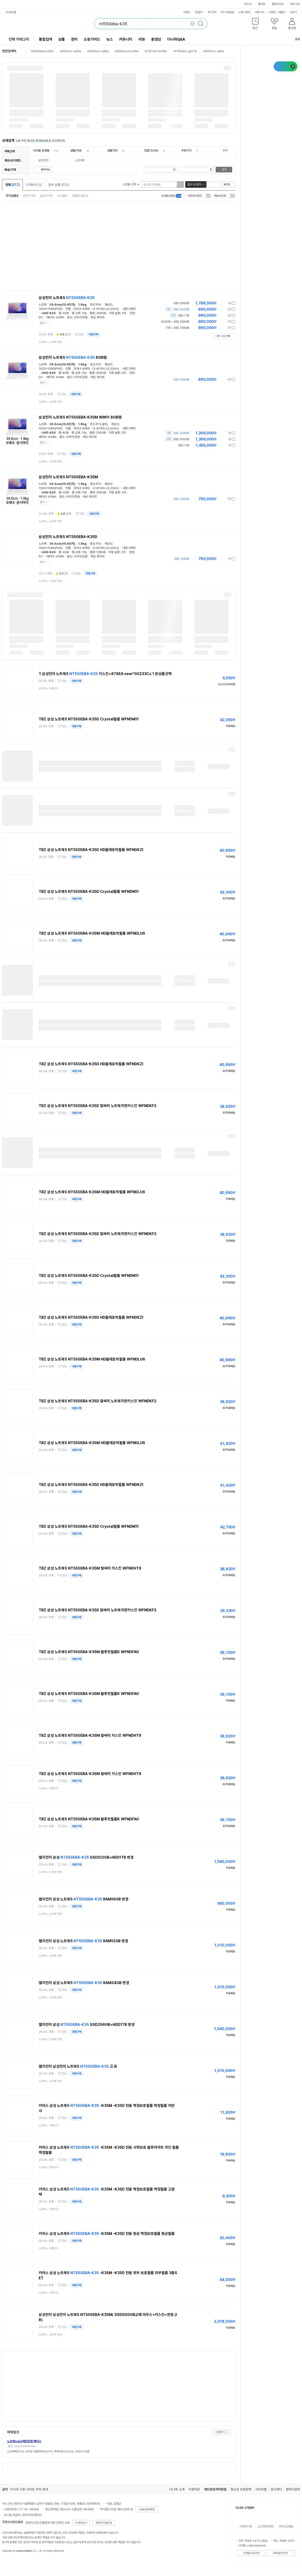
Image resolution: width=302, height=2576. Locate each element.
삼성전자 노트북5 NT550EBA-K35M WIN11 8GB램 (80, 417)
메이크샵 (295, 4)
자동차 (186, 12)
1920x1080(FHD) (51, 309)
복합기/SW (151, 150)
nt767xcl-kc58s (156, 51)
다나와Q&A (176, 39)
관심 (81, 334)
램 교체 (76, 313)
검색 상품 (58, 185)
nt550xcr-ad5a (98, 51)
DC (41, 317)
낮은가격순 (29, 195)
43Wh (60, 317)
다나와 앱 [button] (11, 12)
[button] (255, 25)
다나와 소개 (177, 2489)
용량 (92, 313)
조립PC (199, 12)
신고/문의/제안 (266, 2526)
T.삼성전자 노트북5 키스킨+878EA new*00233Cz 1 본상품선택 (105, 674)
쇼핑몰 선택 (130, 184)
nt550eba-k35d (42, 51)
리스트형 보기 (211, 184)
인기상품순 (12, 195)
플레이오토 (278, 4)
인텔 (68, 309)
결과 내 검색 (194, 184)
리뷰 (141, 39)
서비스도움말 (286, 2526)
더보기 (295, 12)
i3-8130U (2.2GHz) (105, 309)
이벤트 (272, 12)
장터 (74, 39)
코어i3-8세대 (81, 309)
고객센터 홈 (245, 2526)
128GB (101, 552)
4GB (66, 313)
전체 (12, 185)
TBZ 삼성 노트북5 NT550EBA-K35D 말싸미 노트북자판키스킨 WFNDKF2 (97, 1106)
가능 (84, 313)
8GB (66, 373)
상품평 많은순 (80, 195)
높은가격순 (46, 195)
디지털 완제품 (41, 150)
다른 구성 (222, 336)
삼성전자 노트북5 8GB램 (73, 357)
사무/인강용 (81, 317)
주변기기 (186, 150)
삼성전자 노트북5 (67, 297)
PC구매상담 (227, 12)
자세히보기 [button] (81, 2523)
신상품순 (62, 195)
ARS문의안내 (280, 2553)
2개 (124, 313)
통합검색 (45, 39)
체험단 (281, 12)
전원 (132, 313)
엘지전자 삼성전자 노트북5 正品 (78, 2066)
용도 (69, 317)
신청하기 (220, 2432)
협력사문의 (293, 2489)
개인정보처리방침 (215, 2489)
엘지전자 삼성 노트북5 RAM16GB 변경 (83, 1899)
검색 (224, 169)
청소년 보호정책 (241, 2489)
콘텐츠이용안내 (104, 2523)
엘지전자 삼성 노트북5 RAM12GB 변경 (83, 1941)
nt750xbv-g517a (185, 51)
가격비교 (34, 185)
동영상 (156, 39)
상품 (61, 39)
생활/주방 (76, 150)
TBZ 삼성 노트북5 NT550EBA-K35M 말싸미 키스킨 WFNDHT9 (90, 1568)
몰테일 (261, 4)
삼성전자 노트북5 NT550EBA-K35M (68, 477)
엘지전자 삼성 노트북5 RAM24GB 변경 (84, 1983)
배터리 (50, 317)
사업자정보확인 (146, 2509)
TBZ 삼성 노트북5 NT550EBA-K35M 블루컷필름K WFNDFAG (89, 1652)
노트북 (42, 304)
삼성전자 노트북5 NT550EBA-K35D (68, 537)
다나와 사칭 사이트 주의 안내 (29, 2489)
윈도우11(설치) (99, 424)
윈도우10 (95, 304)
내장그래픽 (128, 309)
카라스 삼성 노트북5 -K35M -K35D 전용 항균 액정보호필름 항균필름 (107, 2233)
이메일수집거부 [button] (251, 2553)
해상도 (109, 304)
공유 (294, 39)
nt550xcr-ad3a (70, 51)
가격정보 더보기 (218, 303)
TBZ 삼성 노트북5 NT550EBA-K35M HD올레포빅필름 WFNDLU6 (92, 933)
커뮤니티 (259, 12)
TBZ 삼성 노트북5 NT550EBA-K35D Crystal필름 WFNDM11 (89, 719)
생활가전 (112, 150)
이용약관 (194, 2489)
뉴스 (109, 39)
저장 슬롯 (114, 313)
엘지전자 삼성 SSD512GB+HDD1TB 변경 (86, 1857)
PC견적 (212, 12)
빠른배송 (45, 169)
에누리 (248, 4)
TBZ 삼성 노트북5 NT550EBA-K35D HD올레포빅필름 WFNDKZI (91, 849)
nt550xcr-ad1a (213, 51)
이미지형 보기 (217, 184)
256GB (101, 313)
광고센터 (276, 2489)
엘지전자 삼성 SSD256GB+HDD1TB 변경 (86, 2024)
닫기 (42, 323)
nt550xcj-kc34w (126, 51)
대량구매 (93, 334)
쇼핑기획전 (244, 12)
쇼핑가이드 (92, 39)
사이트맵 (261, 2489)
